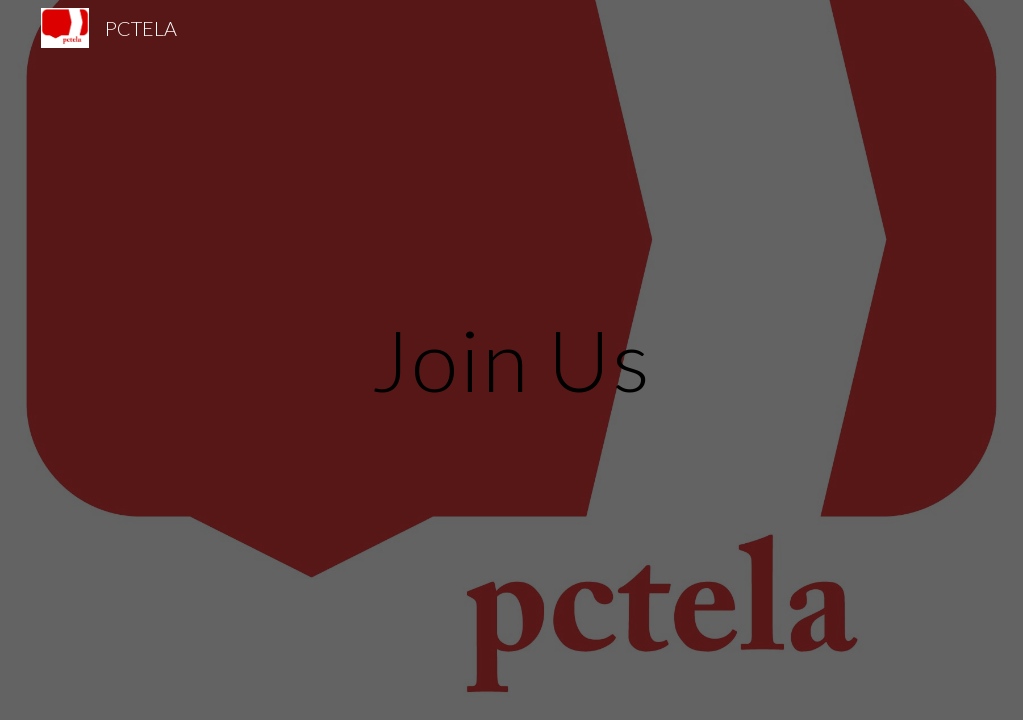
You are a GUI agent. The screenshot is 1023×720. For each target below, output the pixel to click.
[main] (511, 359)
